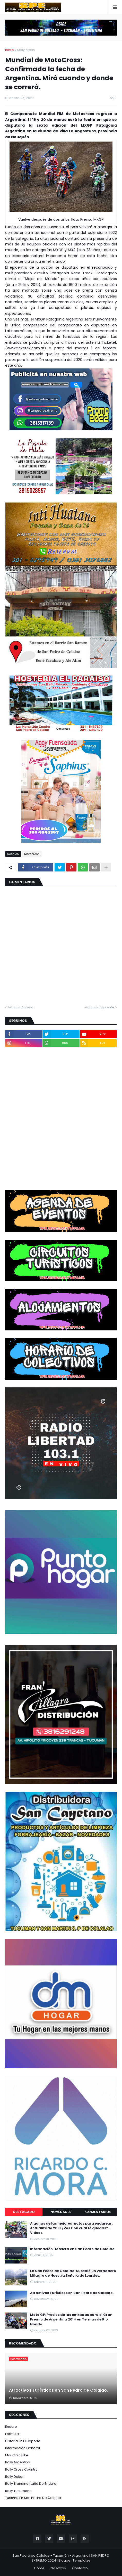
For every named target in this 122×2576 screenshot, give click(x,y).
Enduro (11, 2426)
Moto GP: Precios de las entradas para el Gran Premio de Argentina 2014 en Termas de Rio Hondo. (71, 2319)
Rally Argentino (17, 2462)
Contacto (80, 2568)
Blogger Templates (74, 2560)
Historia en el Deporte (22, 2441)
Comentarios (98, 2211)
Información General (22, 2448)
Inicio (9, 49)
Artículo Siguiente (99, 1007)
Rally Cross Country (21, 2469)
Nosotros (58, 2568)
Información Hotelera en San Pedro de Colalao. (72, 2249)
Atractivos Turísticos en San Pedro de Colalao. (72, 2293)
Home (39, 2568)
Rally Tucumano (18, 2490)
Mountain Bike (16, 2455)
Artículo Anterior (21, 1007)
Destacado (24, 2211)
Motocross (26, 49)
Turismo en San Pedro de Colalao (33, 2497)
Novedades (61, 2211)
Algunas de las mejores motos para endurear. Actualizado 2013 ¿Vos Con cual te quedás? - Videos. (71, 2228)
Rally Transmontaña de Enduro (30, 2483)
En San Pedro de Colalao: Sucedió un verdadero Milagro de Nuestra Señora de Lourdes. (73, 2273)
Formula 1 (13, 2433)
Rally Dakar (14, 2476)
